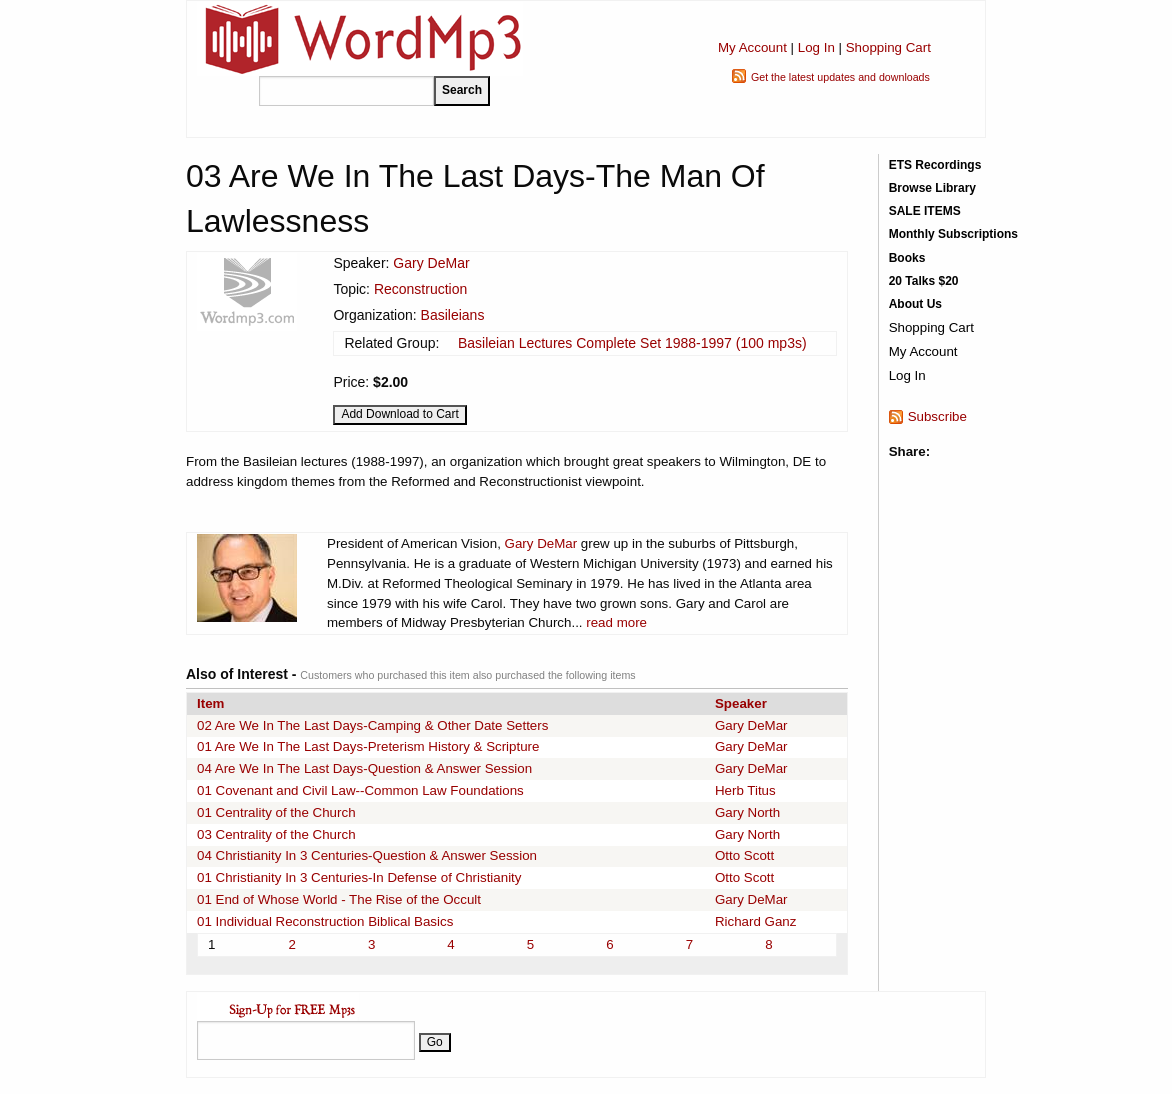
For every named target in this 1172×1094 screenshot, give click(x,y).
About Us (915, 304)
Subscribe (937, 416)
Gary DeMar (431, 263)
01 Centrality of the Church (276, 812)
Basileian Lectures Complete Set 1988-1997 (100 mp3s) (632, 343)
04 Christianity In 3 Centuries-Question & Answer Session (367, 855)
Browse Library (932, 188)
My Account (752, 47)
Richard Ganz (756, 921)
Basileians (453, 315)
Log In (816, 47)
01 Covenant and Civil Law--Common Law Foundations (360, 790)
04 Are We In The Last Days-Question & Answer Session (364, 768)
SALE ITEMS (925, 211)
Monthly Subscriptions (953, 234)
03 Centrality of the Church (276, 834)
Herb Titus (745, 790)
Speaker (741, 703)
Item (210, 703)
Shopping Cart (888, 47)
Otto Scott (744, 855)
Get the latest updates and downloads (840, 77)
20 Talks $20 (924, 281)
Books (907, 258)
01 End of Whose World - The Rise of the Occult (339, 899)
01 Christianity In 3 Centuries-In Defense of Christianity (359, 877)
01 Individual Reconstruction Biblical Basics (325, 921)
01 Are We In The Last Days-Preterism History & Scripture (368, 746)
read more (616, 622)
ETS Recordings (935, 165)
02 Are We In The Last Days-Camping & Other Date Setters (372, 725)
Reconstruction (420, 289)
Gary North (747, 812)
